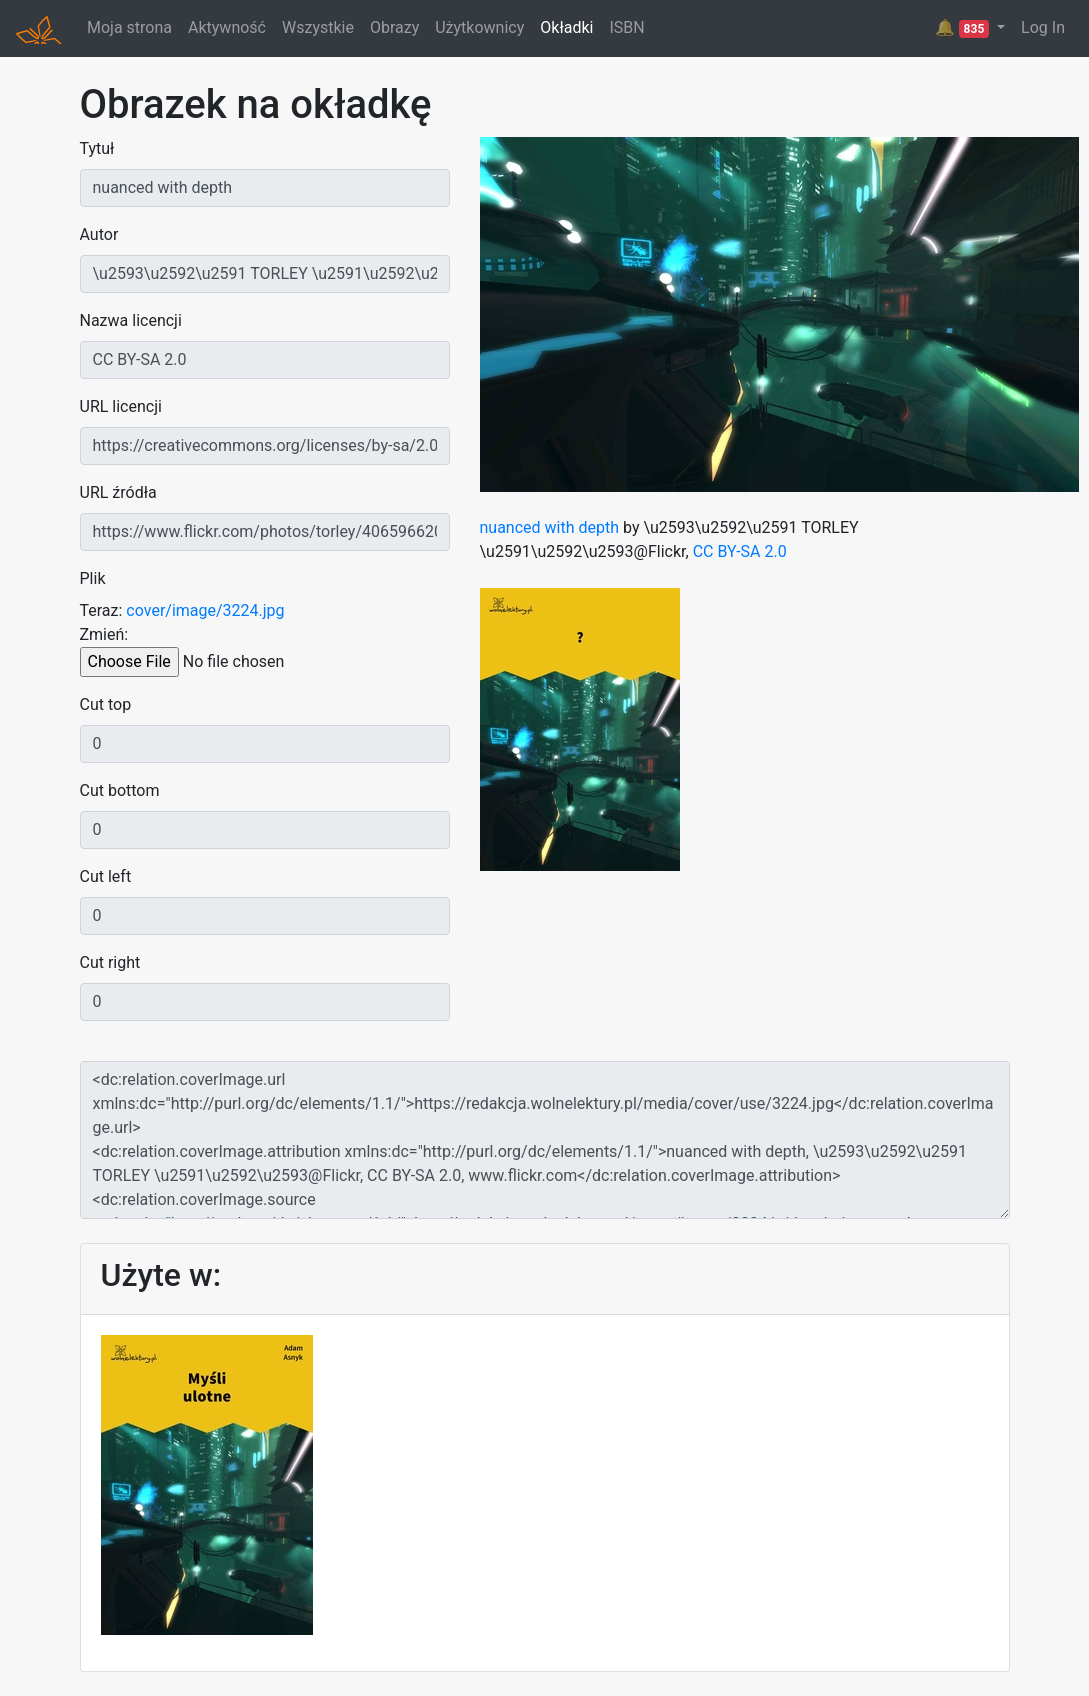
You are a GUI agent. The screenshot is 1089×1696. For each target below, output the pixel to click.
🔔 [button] (964, 28)
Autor (99, 234)
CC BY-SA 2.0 (740, 551)
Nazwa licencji (131, 320)
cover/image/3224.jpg (205, 610)
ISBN (626, 27)
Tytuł (97, 148)
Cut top (106, 704)
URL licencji (121, 406)
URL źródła (118, 492)
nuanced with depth (550, 527)
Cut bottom (120, 790)
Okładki (566, 27)
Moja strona (129, 27)
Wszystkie (318, 27)
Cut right (110, 962)
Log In (1043, 27)
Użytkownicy (479, 27)
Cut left (106, 876)
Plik (93, 578)
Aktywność (227, 27)
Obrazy (394, 27)
